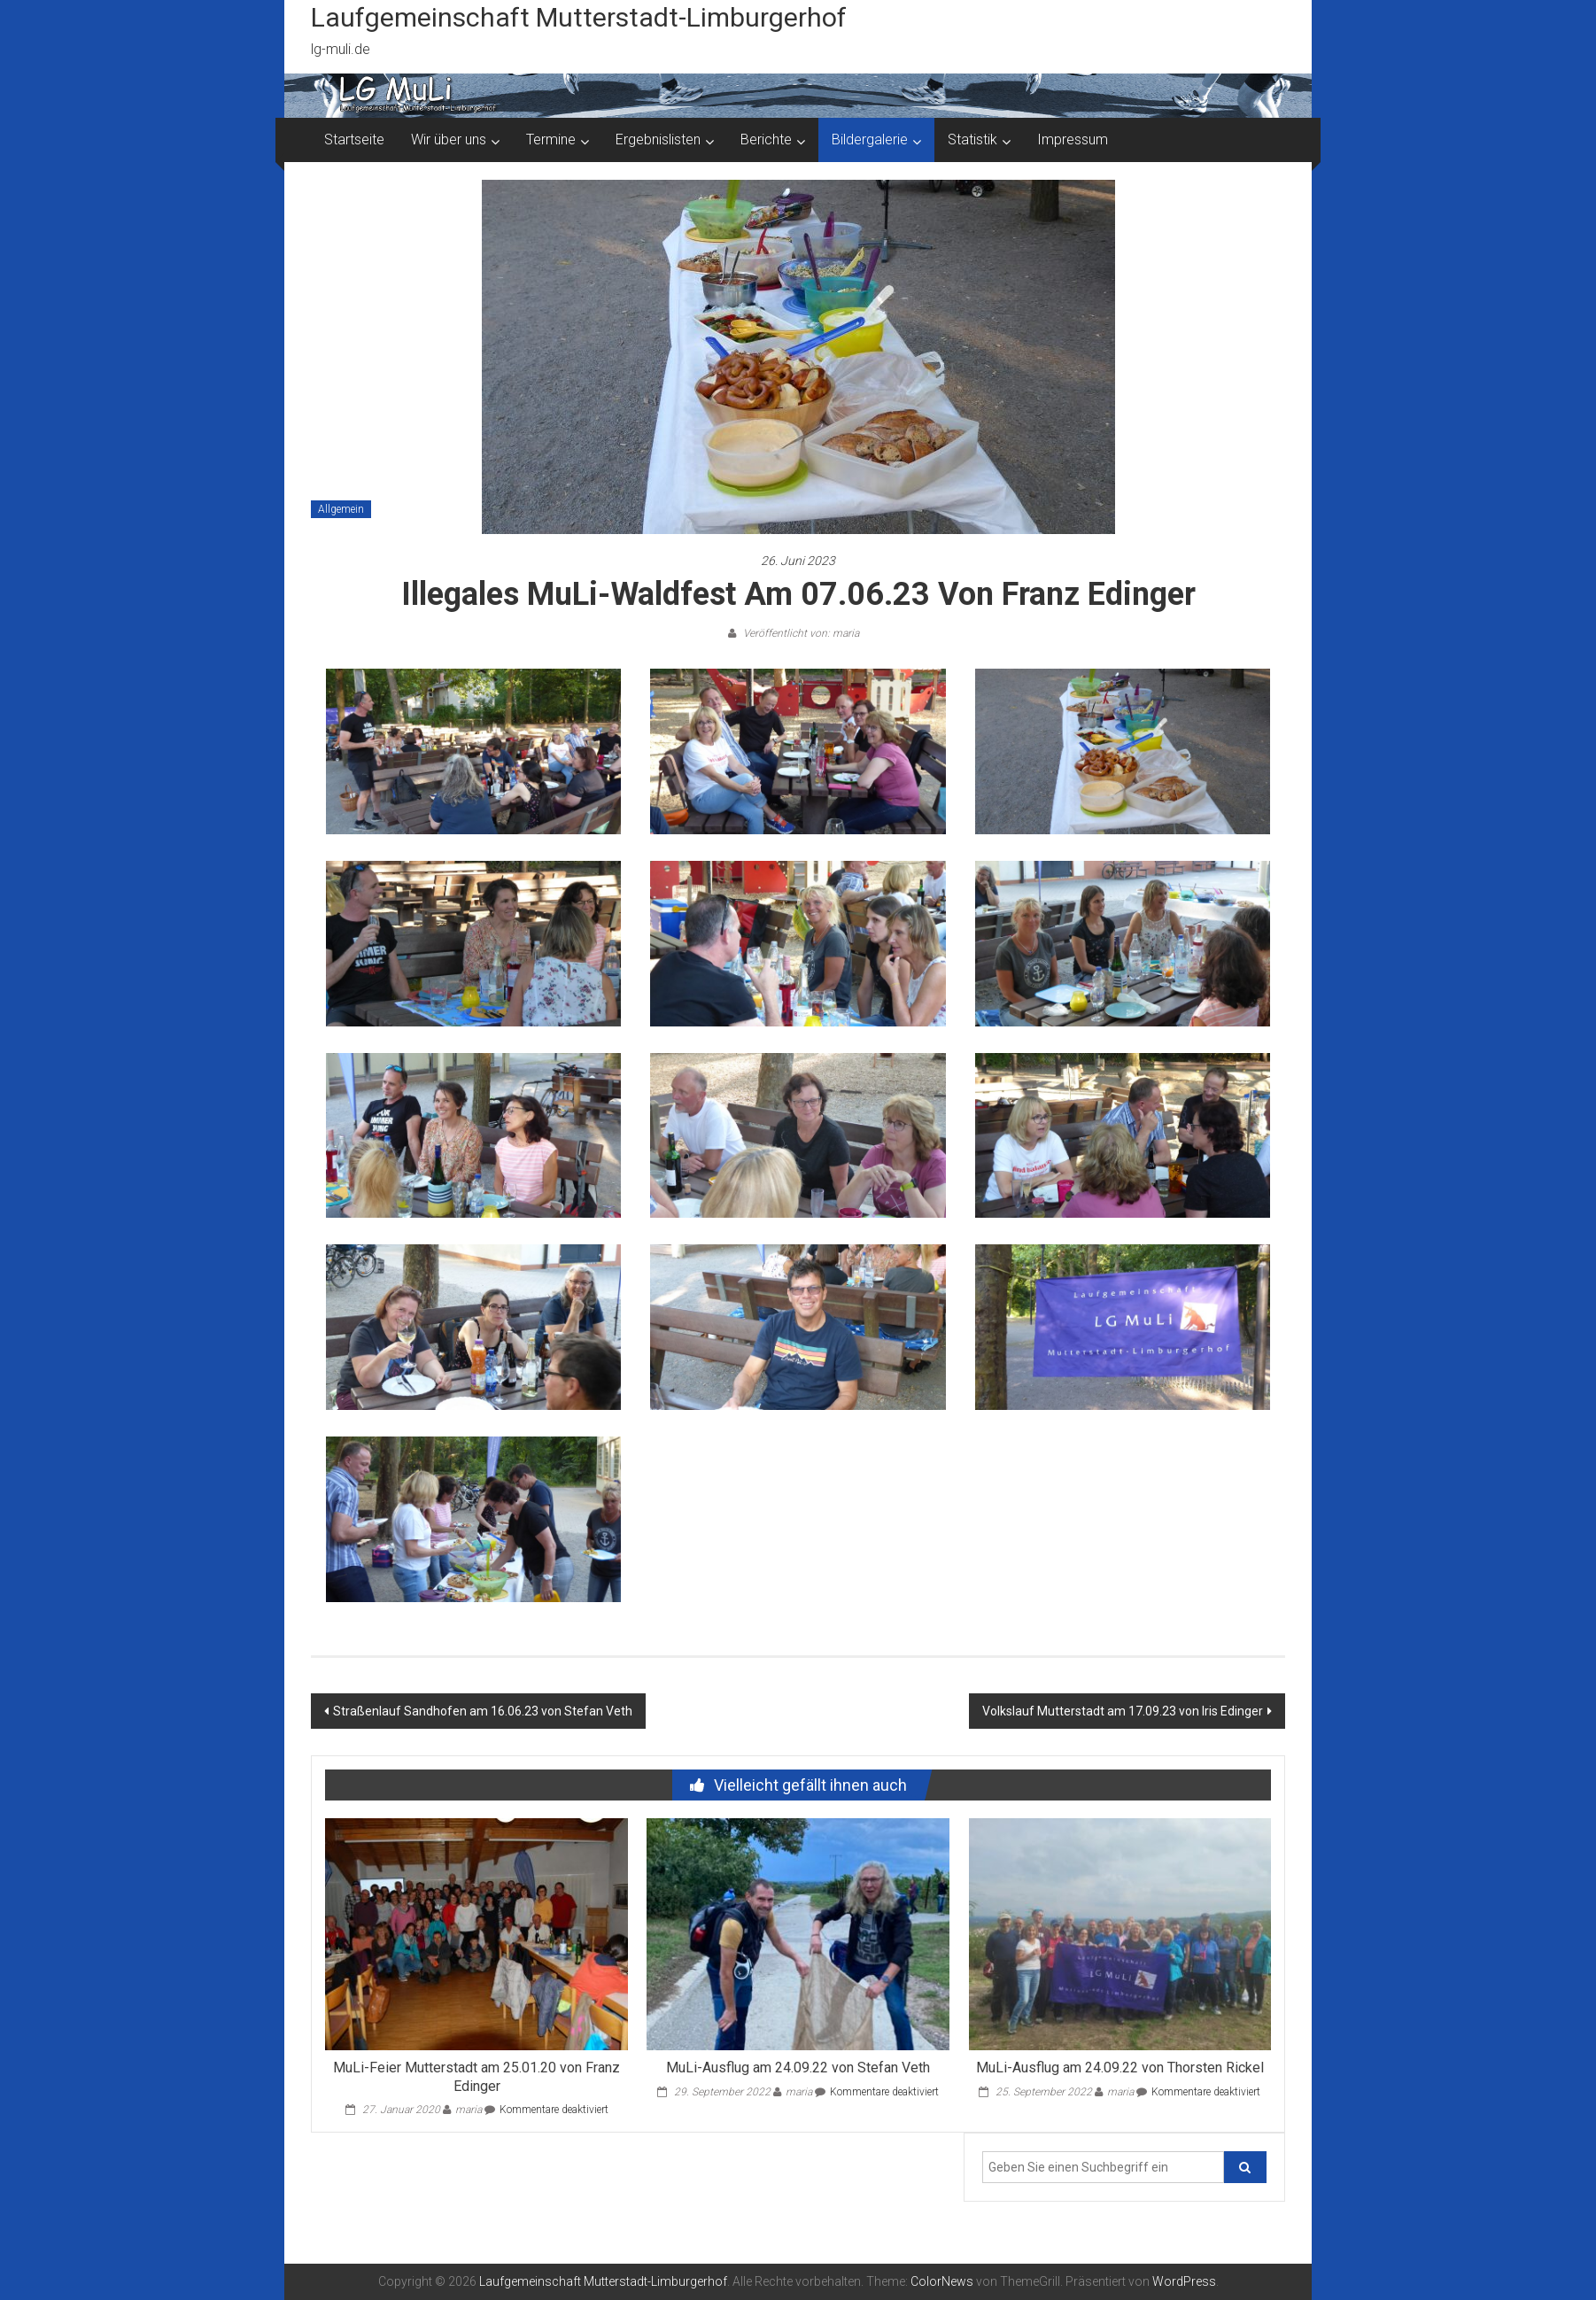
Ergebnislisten (658, 139)
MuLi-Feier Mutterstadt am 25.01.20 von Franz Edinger (476, 2077)
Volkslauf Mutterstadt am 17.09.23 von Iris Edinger (1122, 1711)
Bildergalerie (870, 139)
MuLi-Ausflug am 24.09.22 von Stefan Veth (798, 2067)
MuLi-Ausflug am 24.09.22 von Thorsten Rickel (1120, 2067)
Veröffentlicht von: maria (799, 633)
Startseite (354, 139)
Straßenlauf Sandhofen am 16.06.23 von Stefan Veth (482, 1711)
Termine (551, 139)
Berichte (766, 139)
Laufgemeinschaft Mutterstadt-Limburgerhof (579, 17)
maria (468, 2109)
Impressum (1072, 139)
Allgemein (341, 509)
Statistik (972, 139)
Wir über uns (448, 139)
